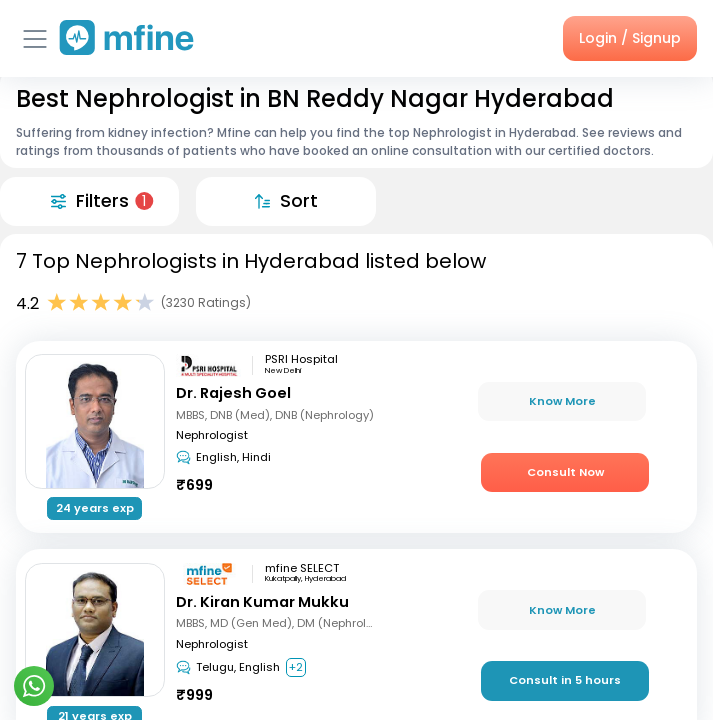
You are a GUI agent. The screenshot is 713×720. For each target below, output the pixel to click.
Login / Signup (630, 38)
